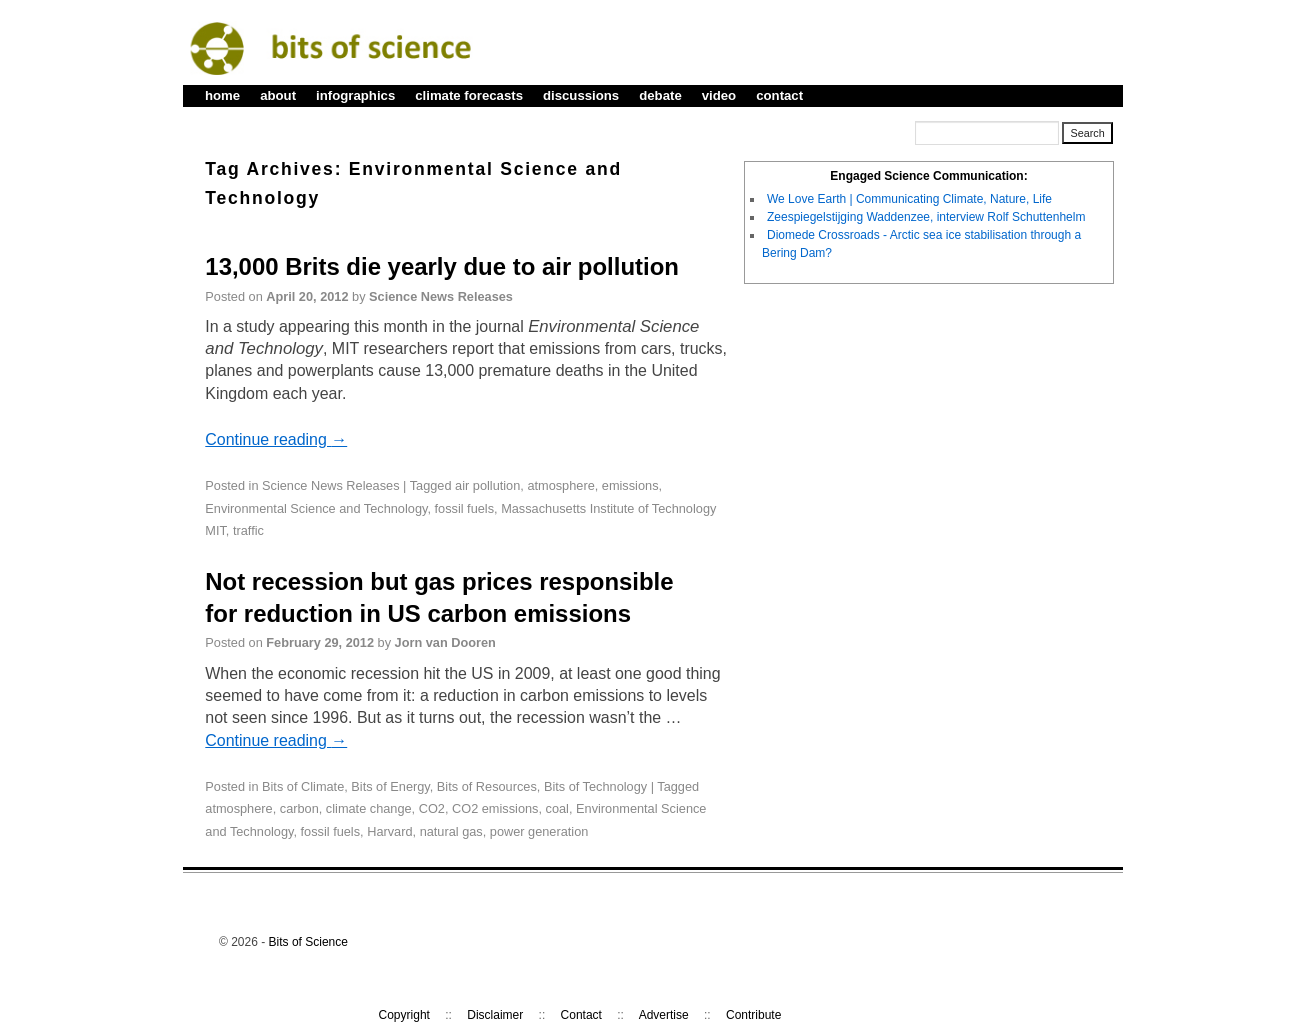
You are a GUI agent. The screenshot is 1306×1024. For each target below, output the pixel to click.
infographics (355, 95)
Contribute (753, 1015)
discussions (581, 95)
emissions (630, 485)
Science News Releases (441, 296)
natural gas (451, 831)
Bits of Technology (595, 786)
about (278, 95)
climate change (369, 808)
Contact (581, 1015)
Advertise (664, 1015)
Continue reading (276, 439)
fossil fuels (465, 508)
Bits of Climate (303, 786)
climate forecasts (469, 95)
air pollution (487, 485)
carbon (299, 808)
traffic (248, 530)
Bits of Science (308, 942)
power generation (539, 831)
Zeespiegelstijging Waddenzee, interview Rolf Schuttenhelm (926, 217)
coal (557, 808)
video (719, 95)
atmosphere (560, 485)
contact (779, 95)
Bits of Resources (487, 786)
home (222, 95)
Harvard (389, 831)
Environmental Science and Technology (316, 508)
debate (660, 95)
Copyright (404, 1015)
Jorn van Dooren (445, 642)
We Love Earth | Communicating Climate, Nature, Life (909, 199)
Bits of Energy (390, 786)
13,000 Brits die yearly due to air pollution (442, 266)
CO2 (432, 808)
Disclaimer (495, 1015)
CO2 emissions (495, 808)
